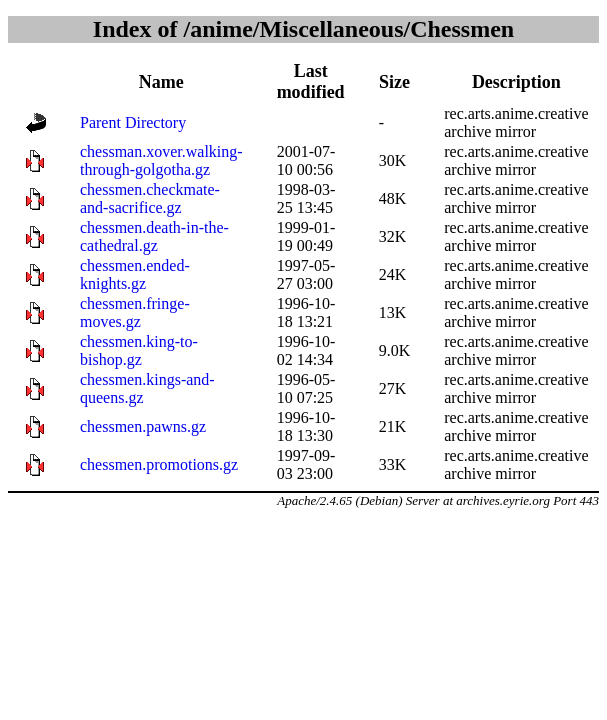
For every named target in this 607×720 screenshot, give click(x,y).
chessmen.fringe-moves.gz (135, 312)
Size (394, 82)
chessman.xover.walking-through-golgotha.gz (161, 160)
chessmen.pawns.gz (143, 426)
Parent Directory (133, 122)
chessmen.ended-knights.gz (135, 274)
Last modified (311, 81)
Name (161, 82)
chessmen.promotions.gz (159, 464)
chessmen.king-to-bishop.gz (139, 350)
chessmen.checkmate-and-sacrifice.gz (150, 198)
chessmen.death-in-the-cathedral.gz (154, 236)
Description (516, 82)
